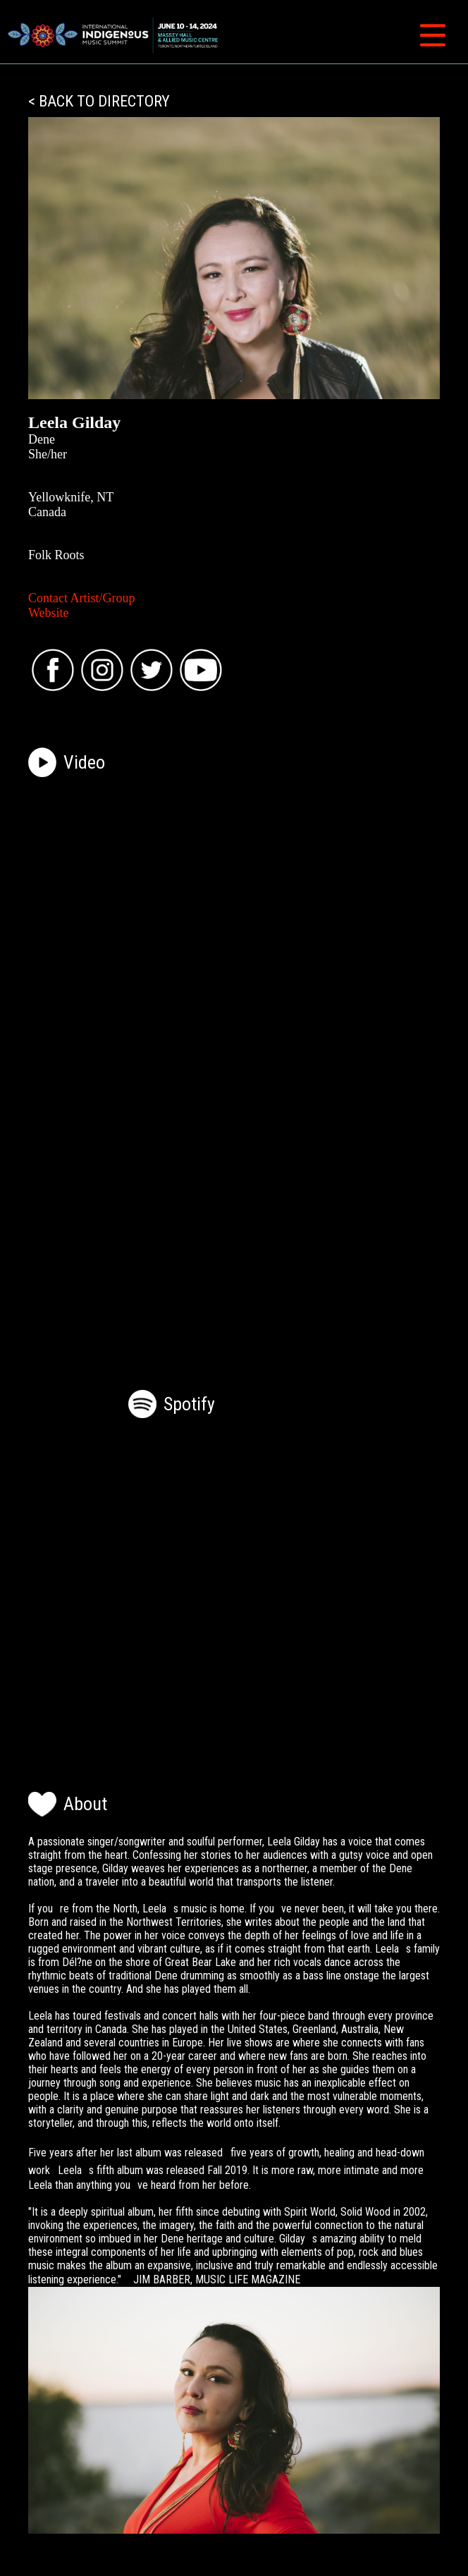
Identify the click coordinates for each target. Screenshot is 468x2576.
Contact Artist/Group (81, 598)
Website (48, 613)
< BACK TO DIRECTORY (99, 101)
